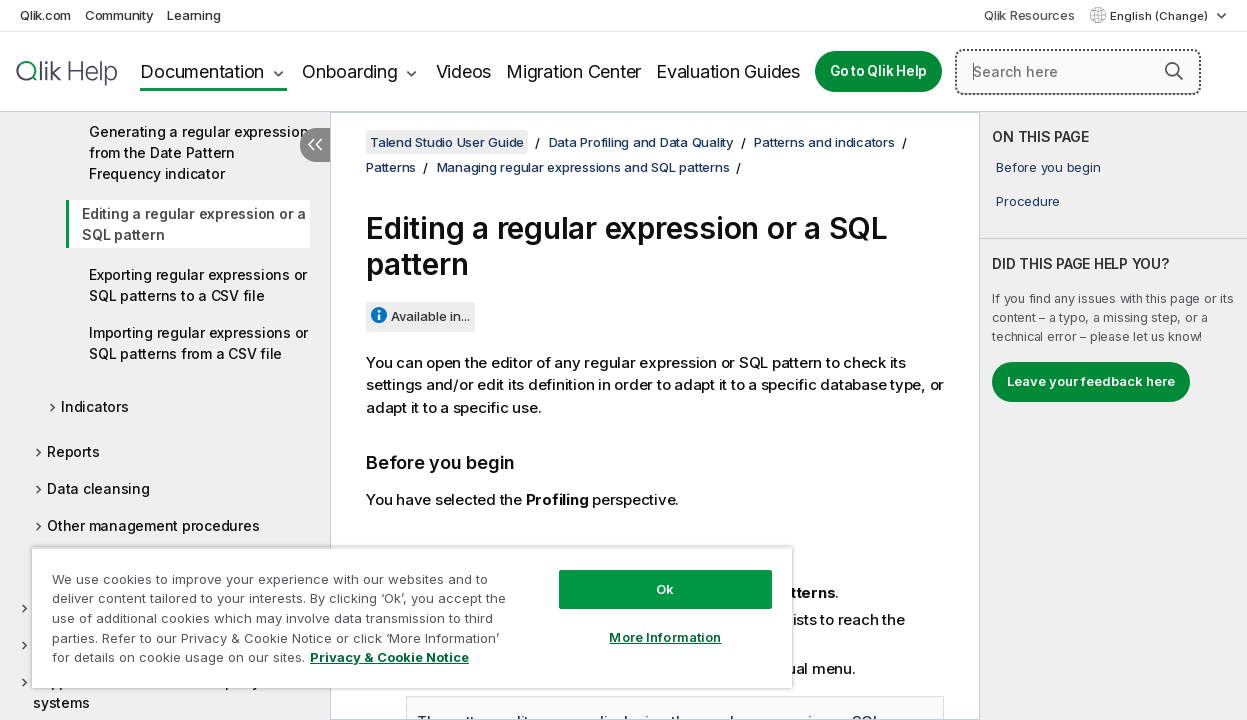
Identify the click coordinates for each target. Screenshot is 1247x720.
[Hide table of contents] (315, 145)
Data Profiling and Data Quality (641, 142)
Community (119, 15)
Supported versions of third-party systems (146, 692)
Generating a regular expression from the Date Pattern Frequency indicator (198, 152)
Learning (193, 15)
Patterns (391, 167)
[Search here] (1078, 72)
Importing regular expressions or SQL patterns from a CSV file (198, 343)
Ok (634, 574)
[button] (1174, 71)
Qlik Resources (1029, 15)
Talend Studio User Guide (447, 142)
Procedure (1028, 201)
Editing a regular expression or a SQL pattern (194, 224)
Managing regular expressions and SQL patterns (583, 167)
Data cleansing (98, 488)
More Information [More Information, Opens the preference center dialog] (634, 622)
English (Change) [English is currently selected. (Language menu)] (1160, 16)
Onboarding (350, 71)
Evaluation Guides (728, 71)
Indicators (95, 406)
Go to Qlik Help (878, 71)
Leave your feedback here (1091, 381)
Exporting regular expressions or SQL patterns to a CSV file (198, 285)
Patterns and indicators (824, 142)
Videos (464, 71)
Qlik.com (45, 15)
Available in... (430, 316)
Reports (73, 451)
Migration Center (573, 71)
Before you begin (1048, 167)
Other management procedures (153, 525)
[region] (393, 610)
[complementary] (1113, 416)
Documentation (202, 71)
